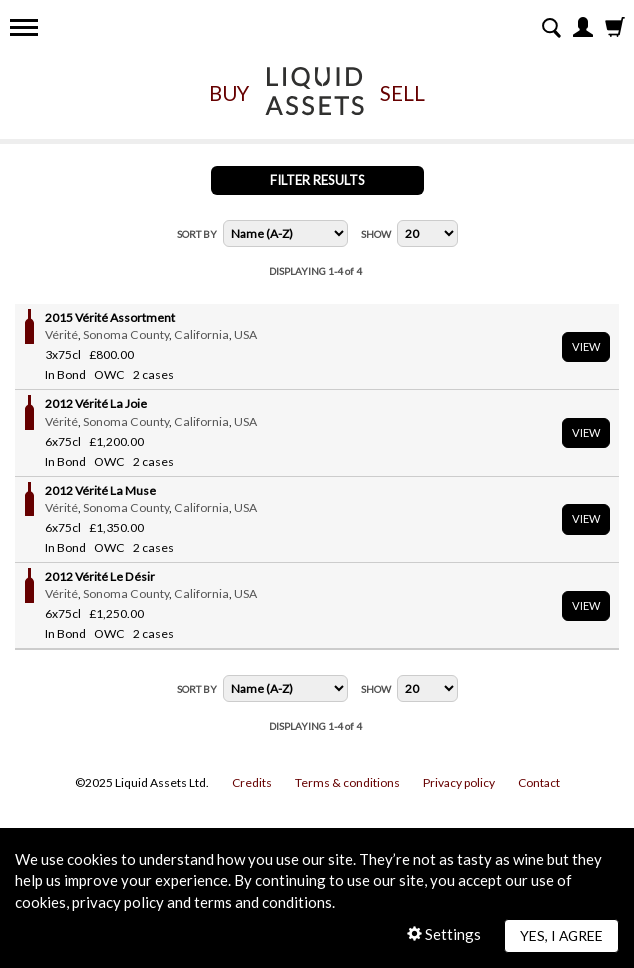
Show (376, 234)
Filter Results (317, 180)
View (586, 346)
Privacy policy (459, 782)
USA (245, 334)
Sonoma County (126, 334)
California (201, 334)
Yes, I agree (561, 935)
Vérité (61, 334)
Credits (252, 782)
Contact (539, 782)
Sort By (197, 234)
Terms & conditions (347, 782)
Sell (402, 93)
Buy (229, 93)
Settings (444, 934)
